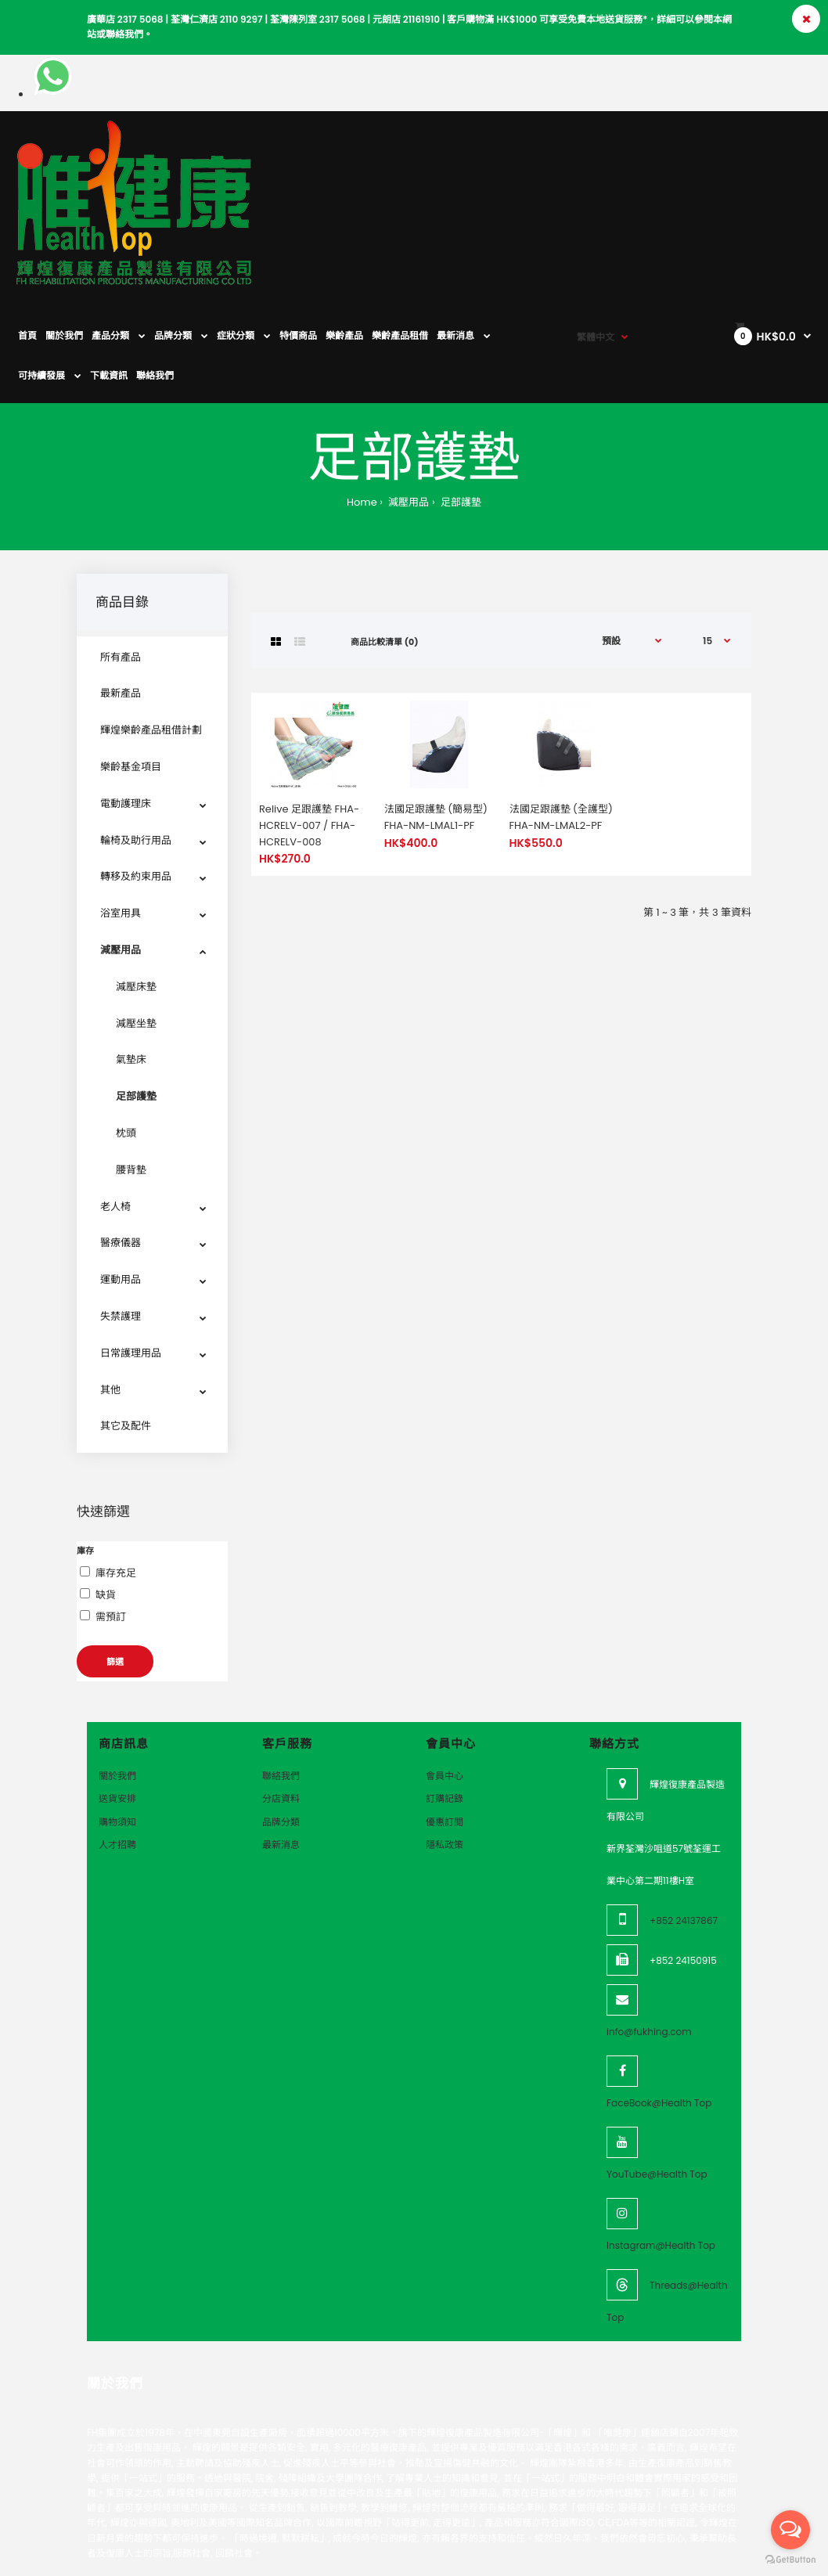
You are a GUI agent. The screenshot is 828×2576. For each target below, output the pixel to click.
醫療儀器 (120, 1139)
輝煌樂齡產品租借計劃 (151, 626)
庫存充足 (115, 1469)
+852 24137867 (684, 1817)
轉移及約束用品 (135, 773)
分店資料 (281, 1695)
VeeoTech (102, 2512)
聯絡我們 (281, 1672)
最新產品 (120, 589)
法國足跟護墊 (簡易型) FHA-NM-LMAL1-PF (436, 714)
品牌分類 (281, 1718)
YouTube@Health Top (657, 2070)
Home (362, 398)
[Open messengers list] (790, 2529)
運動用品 (120, 1176)
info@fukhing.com (649, 1928)
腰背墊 (131, 1066)
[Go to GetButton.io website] (790, 2560)
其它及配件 (125, 1322)
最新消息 (281, 1741)
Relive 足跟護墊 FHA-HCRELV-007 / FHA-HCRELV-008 (309, 722)
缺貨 (105, 1491)
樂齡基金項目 (130, 663)
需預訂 (110, 1513)
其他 (110, 1286)
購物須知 (117, 1718)
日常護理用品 (130, 1249)
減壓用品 (407, 398)
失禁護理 (120, 1212)
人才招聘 (117, 1741)
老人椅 (115, 1103)
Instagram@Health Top (661, 2142)
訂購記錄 (444, 1695)
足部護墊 (459, 398)
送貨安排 (117, 1695)
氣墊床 (131, 956)
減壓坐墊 (136, 920)
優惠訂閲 (444, 1718)
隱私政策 (444, 1741)
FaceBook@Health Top (659, 1999)
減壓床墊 (136, 883)
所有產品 (120, 553)
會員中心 (444, 1672)
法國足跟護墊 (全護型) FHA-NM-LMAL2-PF (561, 714)
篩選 (115, 1558)
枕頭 (126, 1029)
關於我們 (117, 1672)
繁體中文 (595, 148)
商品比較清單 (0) (384, 538)
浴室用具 (120, 809)
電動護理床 (125, 700)
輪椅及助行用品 (135, 737)
